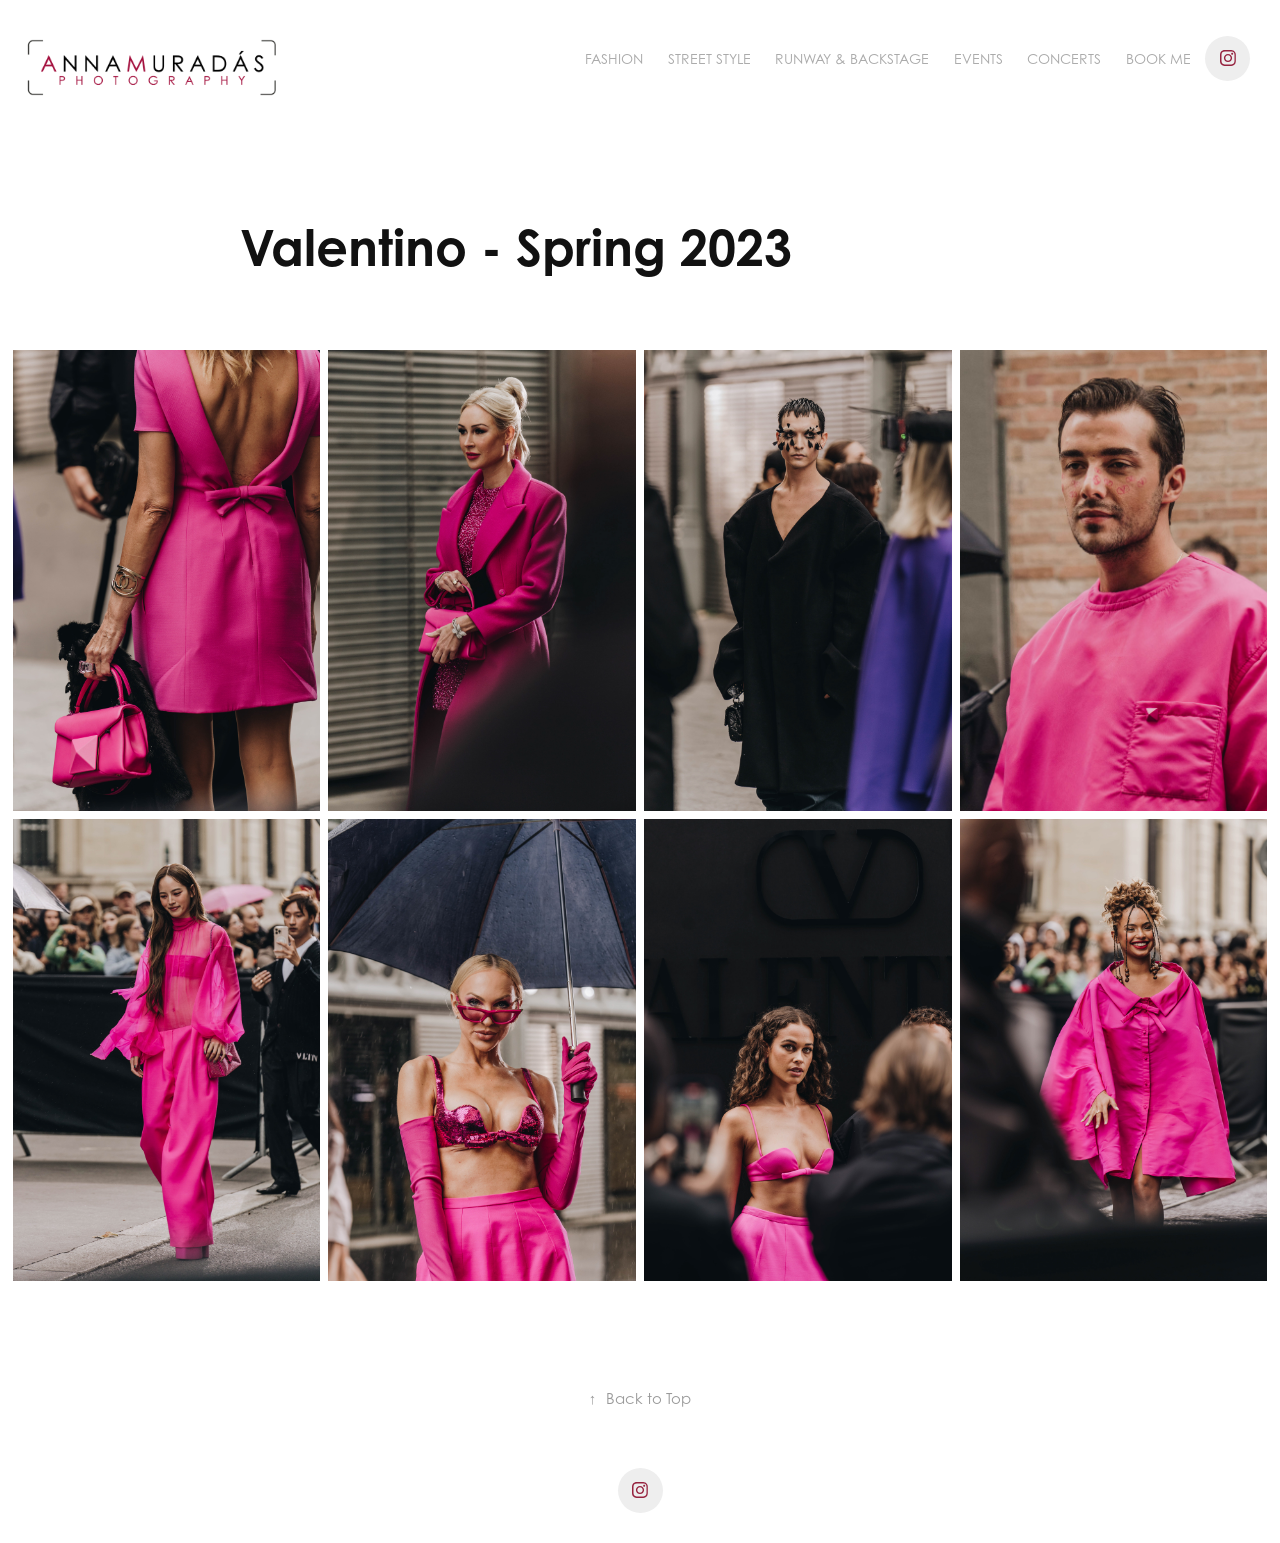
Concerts (1064, 58)
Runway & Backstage (852, 58)
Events (978, 58)
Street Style (709, 58)
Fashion (614, 58)
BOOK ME (1158, 58)
